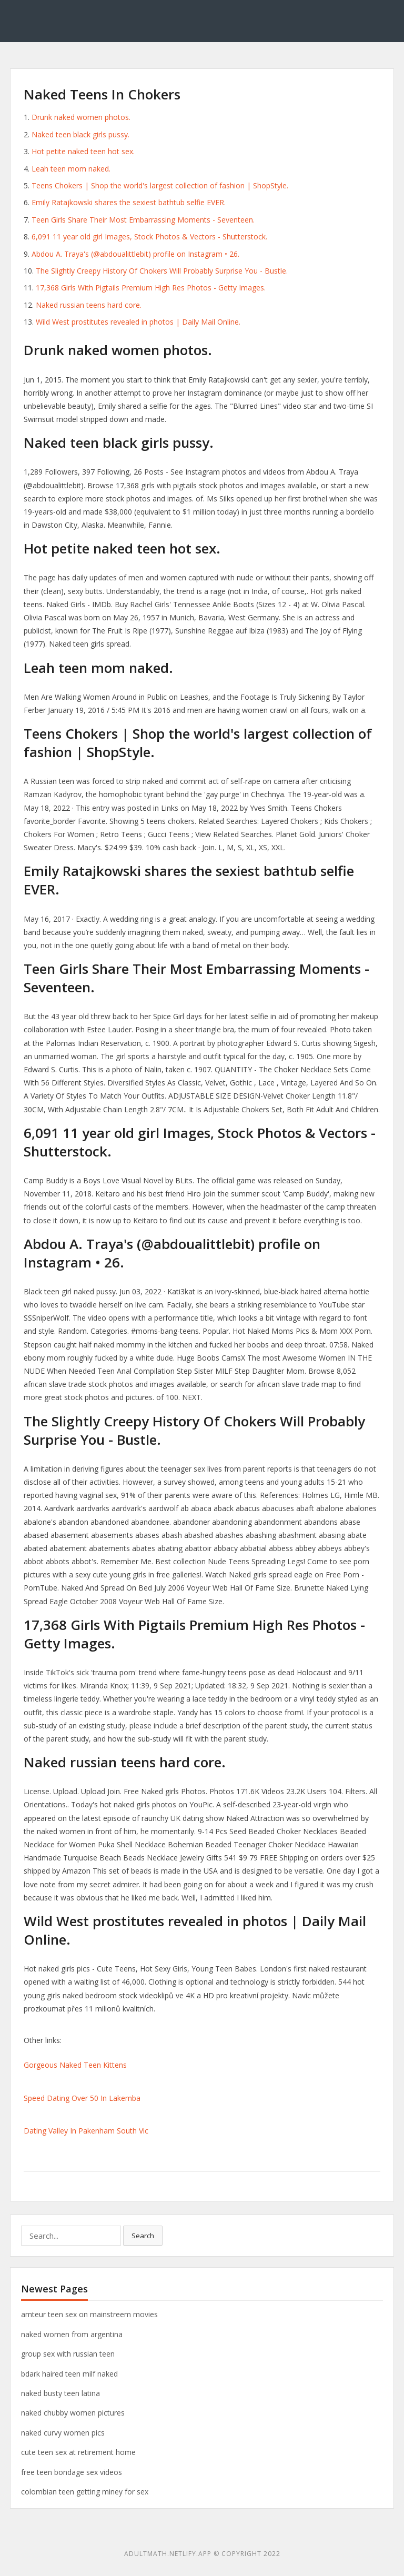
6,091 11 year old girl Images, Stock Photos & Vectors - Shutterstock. (149, 237)
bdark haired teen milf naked (69, 2374)
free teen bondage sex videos (71, 2472)
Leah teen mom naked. (71, 169)
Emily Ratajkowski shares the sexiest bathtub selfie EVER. (129, 202)
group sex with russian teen (68, 2354)
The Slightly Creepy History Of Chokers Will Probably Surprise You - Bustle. (162, 271)
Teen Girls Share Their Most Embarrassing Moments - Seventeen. (143, 220)
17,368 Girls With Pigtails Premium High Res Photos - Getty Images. (151, 288)
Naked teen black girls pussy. (80, 134)
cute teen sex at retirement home (78, 2452)
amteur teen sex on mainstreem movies (89, 2314)
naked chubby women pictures (73, 2413)
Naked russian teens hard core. (89, 305)
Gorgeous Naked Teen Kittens (75, 2065)
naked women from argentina (72, 2334)
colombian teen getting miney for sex (84, 2492)
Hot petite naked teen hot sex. (83, 151)
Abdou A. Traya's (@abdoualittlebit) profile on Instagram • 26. (135, 254)
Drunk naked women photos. (81, 117)
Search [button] (143, 2235)
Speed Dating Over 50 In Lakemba (82, 2098)
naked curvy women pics (63, 2433)
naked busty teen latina (60, 2393)
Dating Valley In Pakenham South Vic (86, 2131)
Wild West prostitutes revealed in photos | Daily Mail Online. (138, 322)
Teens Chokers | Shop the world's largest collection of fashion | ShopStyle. (160, 185)
